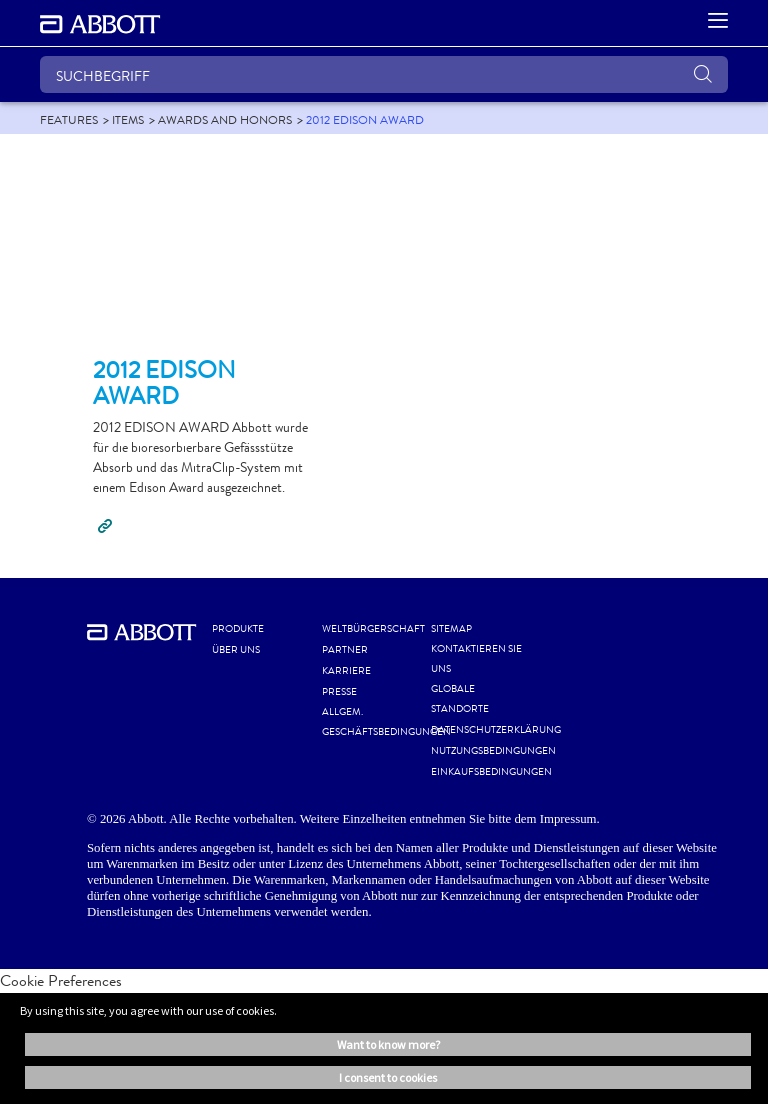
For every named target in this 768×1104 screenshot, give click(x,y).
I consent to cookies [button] (388, 1077)
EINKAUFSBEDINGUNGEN (491, 772)
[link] (69, 120)
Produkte (238, 629)
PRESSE (339, 692)
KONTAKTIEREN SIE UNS (476, 659)
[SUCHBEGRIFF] (384, 74)
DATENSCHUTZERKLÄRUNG (496, 730)
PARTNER (345, 650)
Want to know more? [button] (388, 1044)
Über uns (236, 650)
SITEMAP (451, 629)
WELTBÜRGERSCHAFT (373, 629)
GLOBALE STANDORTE (460, 699)
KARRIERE (346, 671)
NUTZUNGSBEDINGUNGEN (493, 751)
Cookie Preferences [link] (61, 980)
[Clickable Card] (204, 254)
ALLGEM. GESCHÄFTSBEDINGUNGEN (386, 722)
